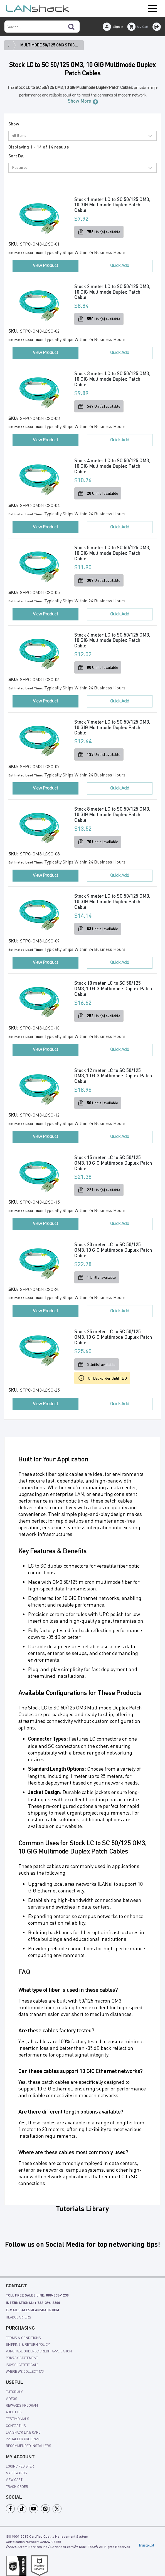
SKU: (14, 244)
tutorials (14, 2384)
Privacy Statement (22, 2350)
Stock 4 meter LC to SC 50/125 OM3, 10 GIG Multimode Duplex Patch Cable (113, 465)
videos (11, 2391)
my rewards (16, 2465)
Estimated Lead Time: (26, 252)
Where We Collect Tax (25, 2364)
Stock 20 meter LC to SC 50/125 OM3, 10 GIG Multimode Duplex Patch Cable (108, 1244)
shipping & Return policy (28, 2337)
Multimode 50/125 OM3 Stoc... (49, 45)
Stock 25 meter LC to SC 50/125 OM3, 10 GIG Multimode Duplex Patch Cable (108, 1330)
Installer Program (23, 2431)
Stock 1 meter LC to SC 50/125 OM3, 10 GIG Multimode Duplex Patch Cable (113, 205)
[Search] (71, 26)
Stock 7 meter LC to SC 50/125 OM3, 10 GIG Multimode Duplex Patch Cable (113, 724)
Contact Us (16, 2418)
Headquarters (18, 2310)
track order (17, 2479)
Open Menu (152, 9)
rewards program (22, 2398)
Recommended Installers (28, 2438)
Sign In (118, 27)
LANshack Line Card (23, 2425)
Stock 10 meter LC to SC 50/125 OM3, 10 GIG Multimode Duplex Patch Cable (108, 984)
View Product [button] (45, 265)
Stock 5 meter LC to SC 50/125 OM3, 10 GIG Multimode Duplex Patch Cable (113, 551)
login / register (20, 2459)
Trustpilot (146, 2537)
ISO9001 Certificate (22, 2357)
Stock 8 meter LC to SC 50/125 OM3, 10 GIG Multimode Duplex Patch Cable (113, 811)
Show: (14, 124)
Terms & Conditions (23, 2330)
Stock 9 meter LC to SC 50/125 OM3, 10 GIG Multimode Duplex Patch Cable (113, 897)
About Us (14, 2404)
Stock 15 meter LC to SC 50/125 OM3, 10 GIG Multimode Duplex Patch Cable (108, 1157)
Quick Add (119, 265)
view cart (14, 2472)
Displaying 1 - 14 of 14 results (38, 147)
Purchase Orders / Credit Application (39, 2344)
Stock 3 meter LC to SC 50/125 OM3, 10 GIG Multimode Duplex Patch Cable (113, 378)
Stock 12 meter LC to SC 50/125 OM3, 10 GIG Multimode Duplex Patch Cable (108, 1071)
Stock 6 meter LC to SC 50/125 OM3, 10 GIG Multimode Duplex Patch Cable (113, 638)
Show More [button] (79, 101)
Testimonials (17, 2411)
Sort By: (16, 156)
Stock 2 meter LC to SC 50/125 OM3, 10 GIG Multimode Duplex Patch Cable (113, 292)
